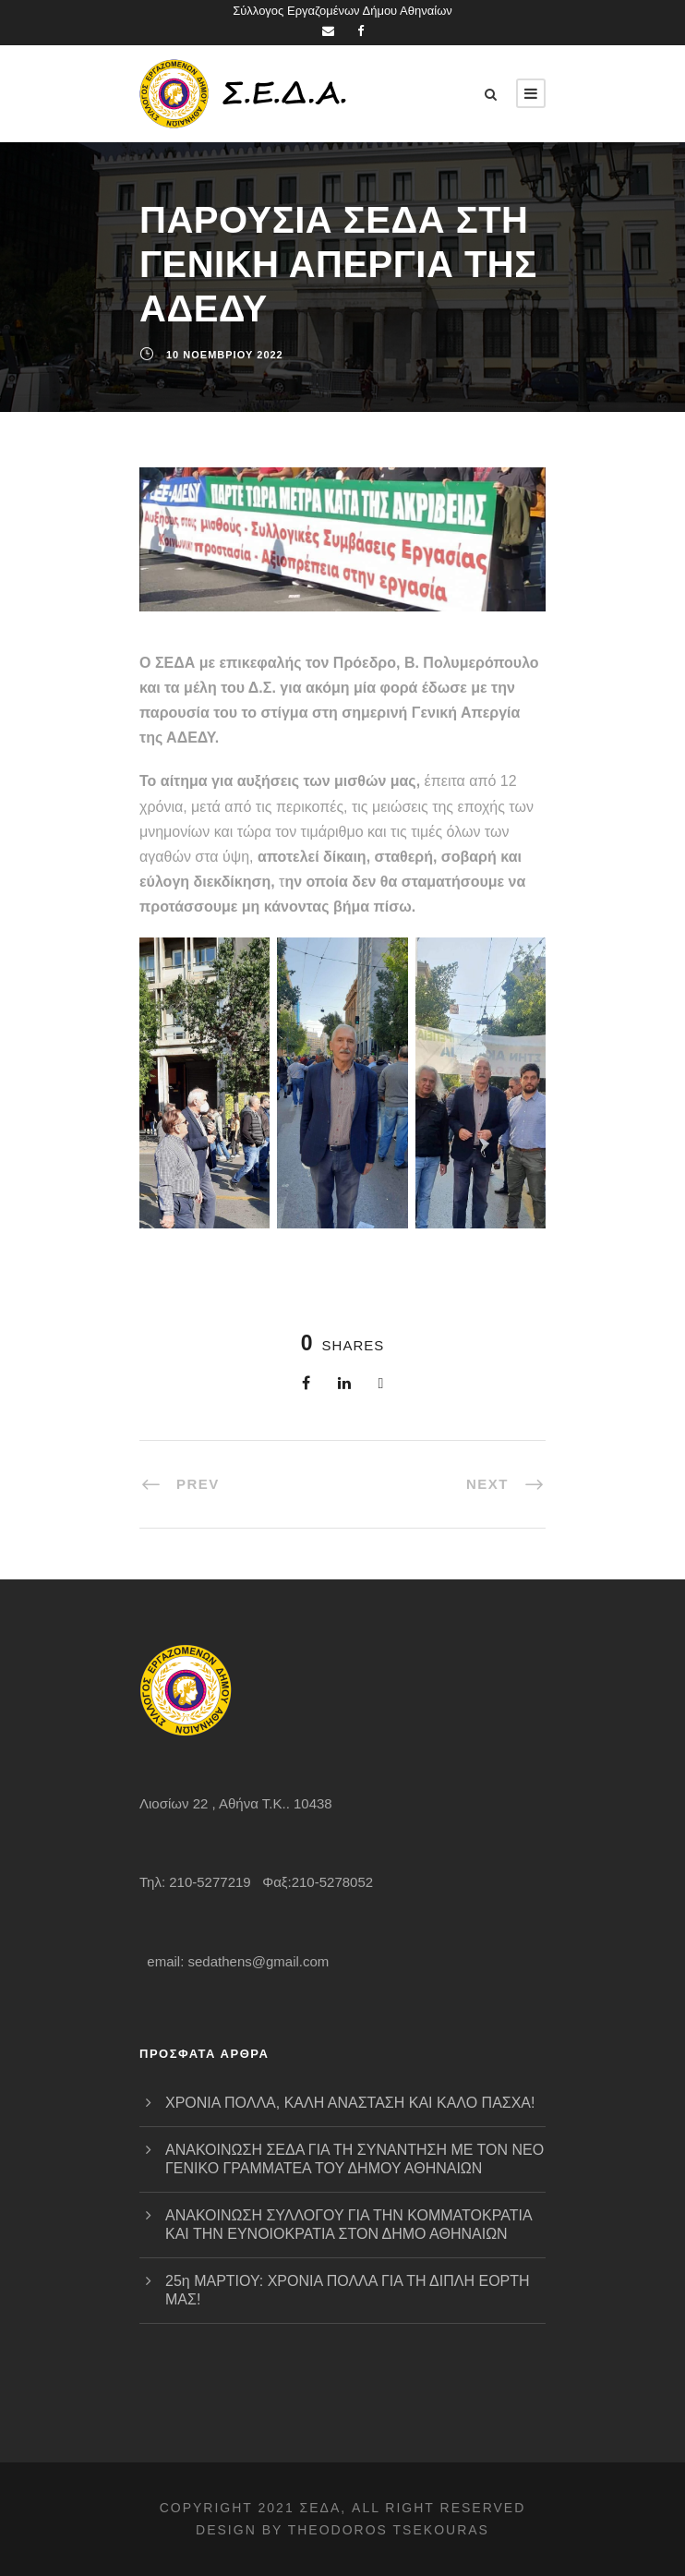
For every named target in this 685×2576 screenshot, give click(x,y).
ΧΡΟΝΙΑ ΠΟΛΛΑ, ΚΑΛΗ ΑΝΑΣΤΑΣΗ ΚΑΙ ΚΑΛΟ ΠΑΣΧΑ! (350, 2102)
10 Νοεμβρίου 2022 (224, 354)
